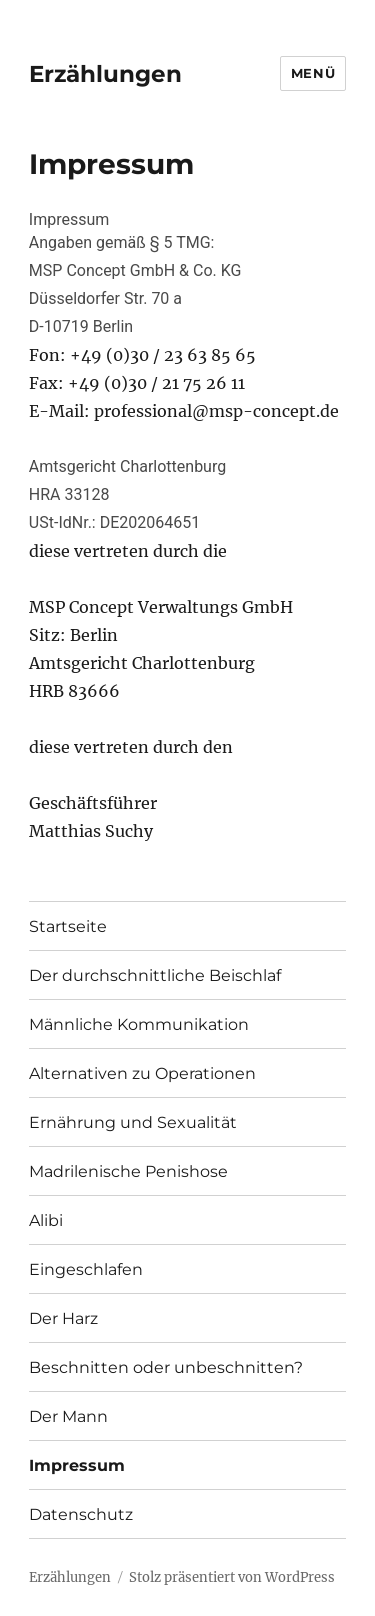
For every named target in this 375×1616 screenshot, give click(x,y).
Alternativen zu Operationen (142, 1073)
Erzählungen (105, 74)
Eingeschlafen (86, 1269)
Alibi (46, 1220)
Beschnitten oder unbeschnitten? (166, 1367)
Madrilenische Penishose (128, 1171)
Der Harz (63, 1318)
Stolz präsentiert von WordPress (232, 1577)
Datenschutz (81, 1514)
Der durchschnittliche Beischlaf (155, 975)
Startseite (68, 926)
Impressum (77, 1465)
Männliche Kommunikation (139, 1024)
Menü (313, 73)
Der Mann (68, 1416)
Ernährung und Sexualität (133, 1122)
